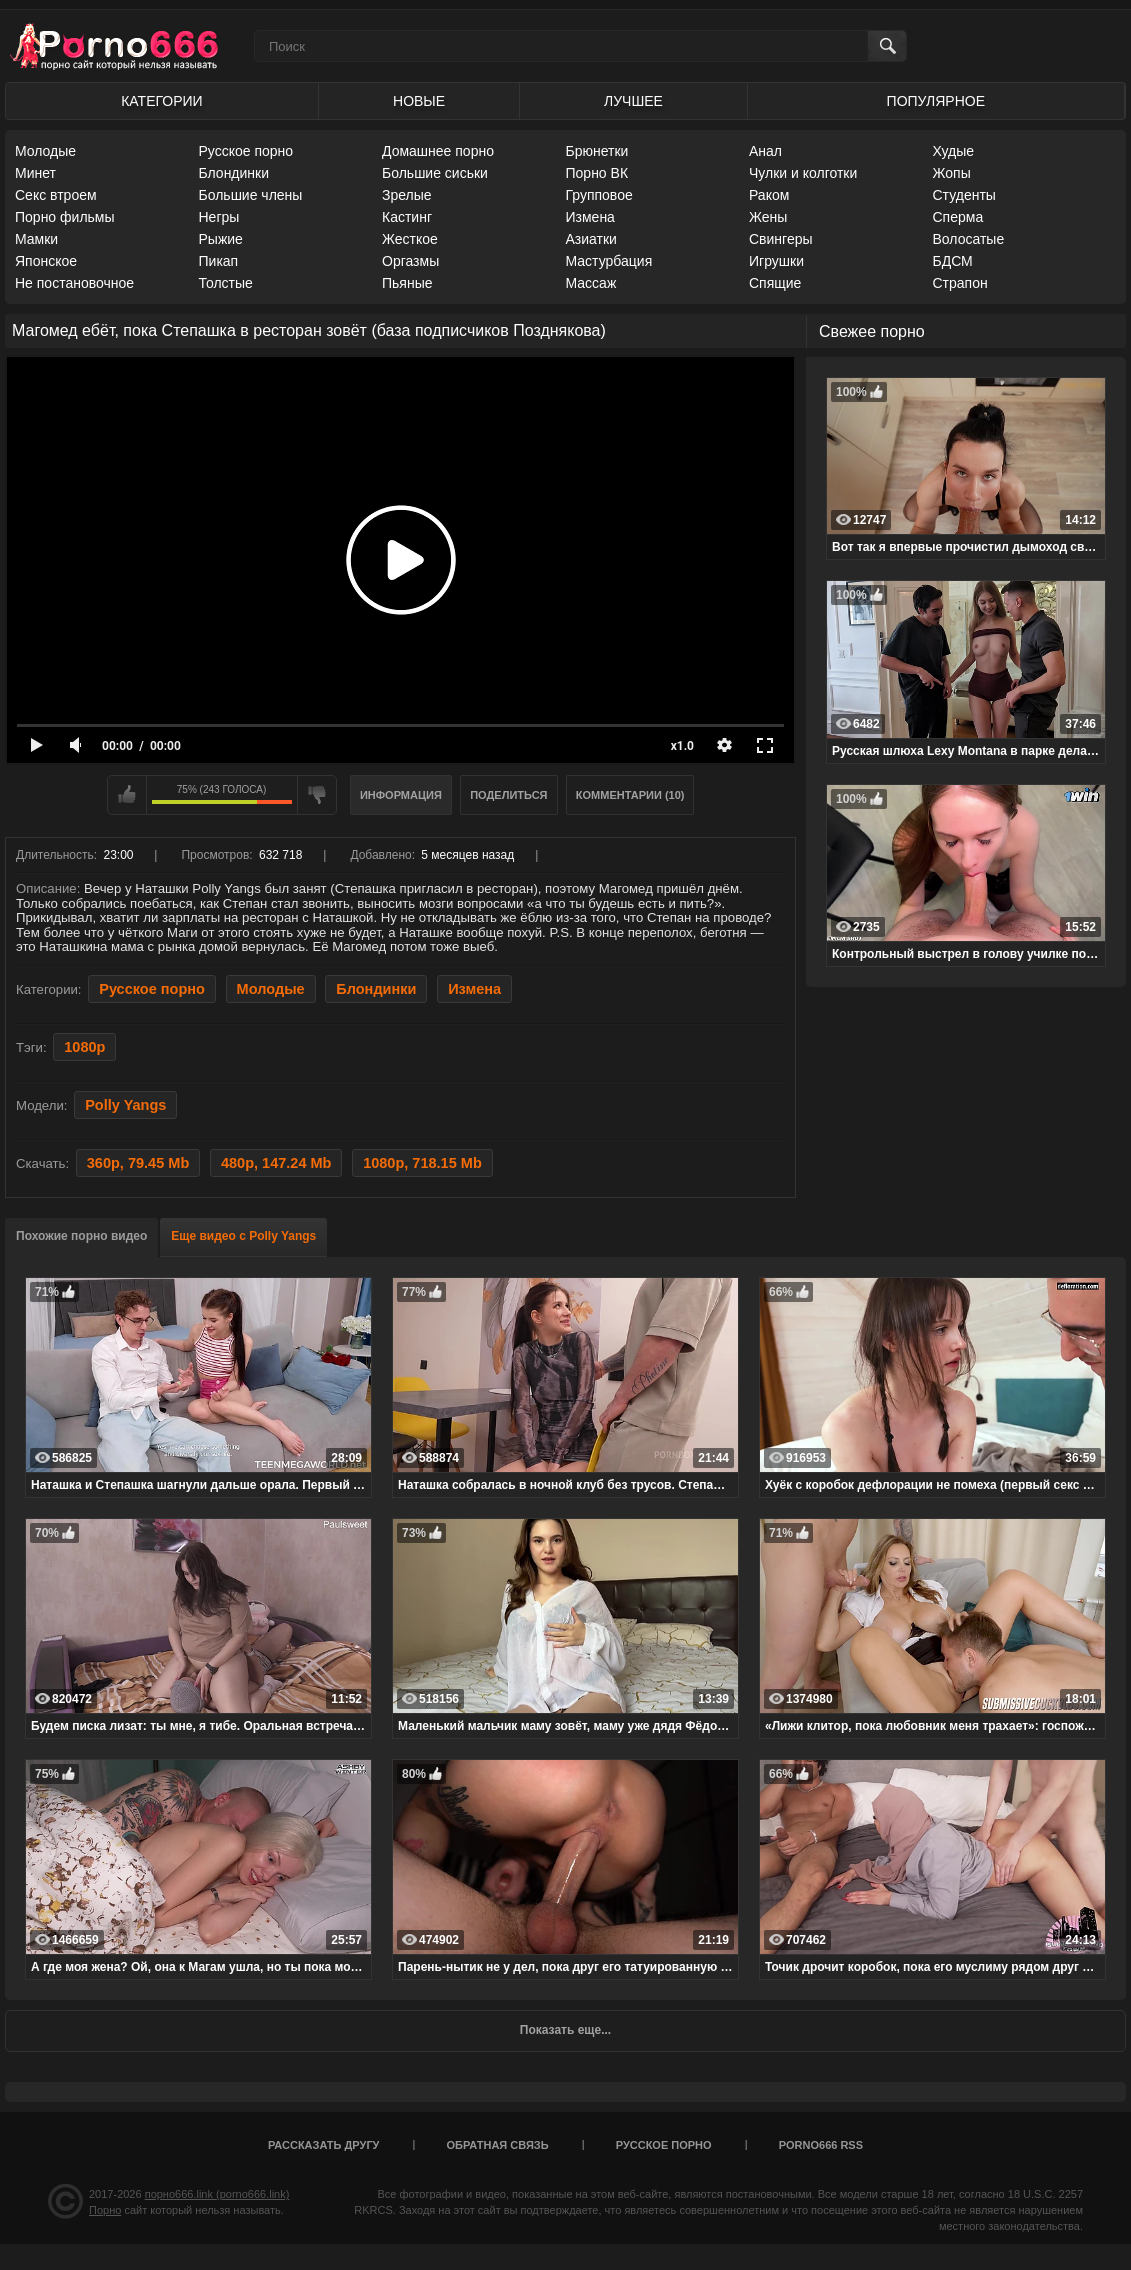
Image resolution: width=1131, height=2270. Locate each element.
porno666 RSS (821, 2145)
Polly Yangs (125, 1105)
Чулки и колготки (803, 173)
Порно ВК (597, 173)
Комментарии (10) (630, 795)
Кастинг (407, 217)
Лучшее (633, 101)
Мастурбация (609, 261)
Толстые (226, 283)
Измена (590, 217)
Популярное (936, 101)
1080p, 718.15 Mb (422, 1163)
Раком (769, 195)
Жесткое (410, 239)
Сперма (958, 217)
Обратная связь (498, 2145)
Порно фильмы (65, 217)
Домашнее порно (438, 151)
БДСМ (953, 261)
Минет (35, 173)
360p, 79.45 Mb (138, 1163)
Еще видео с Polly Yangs (243, 1236)
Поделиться (508, 795)
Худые (954, 151)
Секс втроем (56, 195)
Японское (46, 261)
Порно (105, 2210)
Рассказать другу (324, 2145)
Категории (161, 101)
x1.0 (682, 746)
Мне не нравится (317, 795)
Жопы (952, 173)
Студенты (964, 195)
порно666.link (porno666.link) (217, 2194)
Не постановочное (74, 283)
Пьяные (407, 283)
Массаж (591, 283)
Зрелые (407, 195)
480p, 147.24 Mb (276, 1163)
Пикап (219, 261)
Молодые (45, 151)
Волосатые (969, 239)
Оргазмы (410, 261)
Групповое (599, 195)
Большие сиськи (435, 173)
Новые (419, 101)
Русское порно (246, 151)
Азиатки (591, 239)
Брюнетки (597, 151)
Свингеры (781, 239)
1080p (84, 1047)
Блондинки (234, 173)
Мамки (36, 239)
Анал (765, 151)
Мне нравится (127, 795)
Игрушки (776, 261)
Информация (401, 795)
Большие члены (251, 195)
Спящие (775, 283)
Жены (768, 217)
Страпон (960, 283)
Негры (219, 217)
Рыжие (221, 239)
